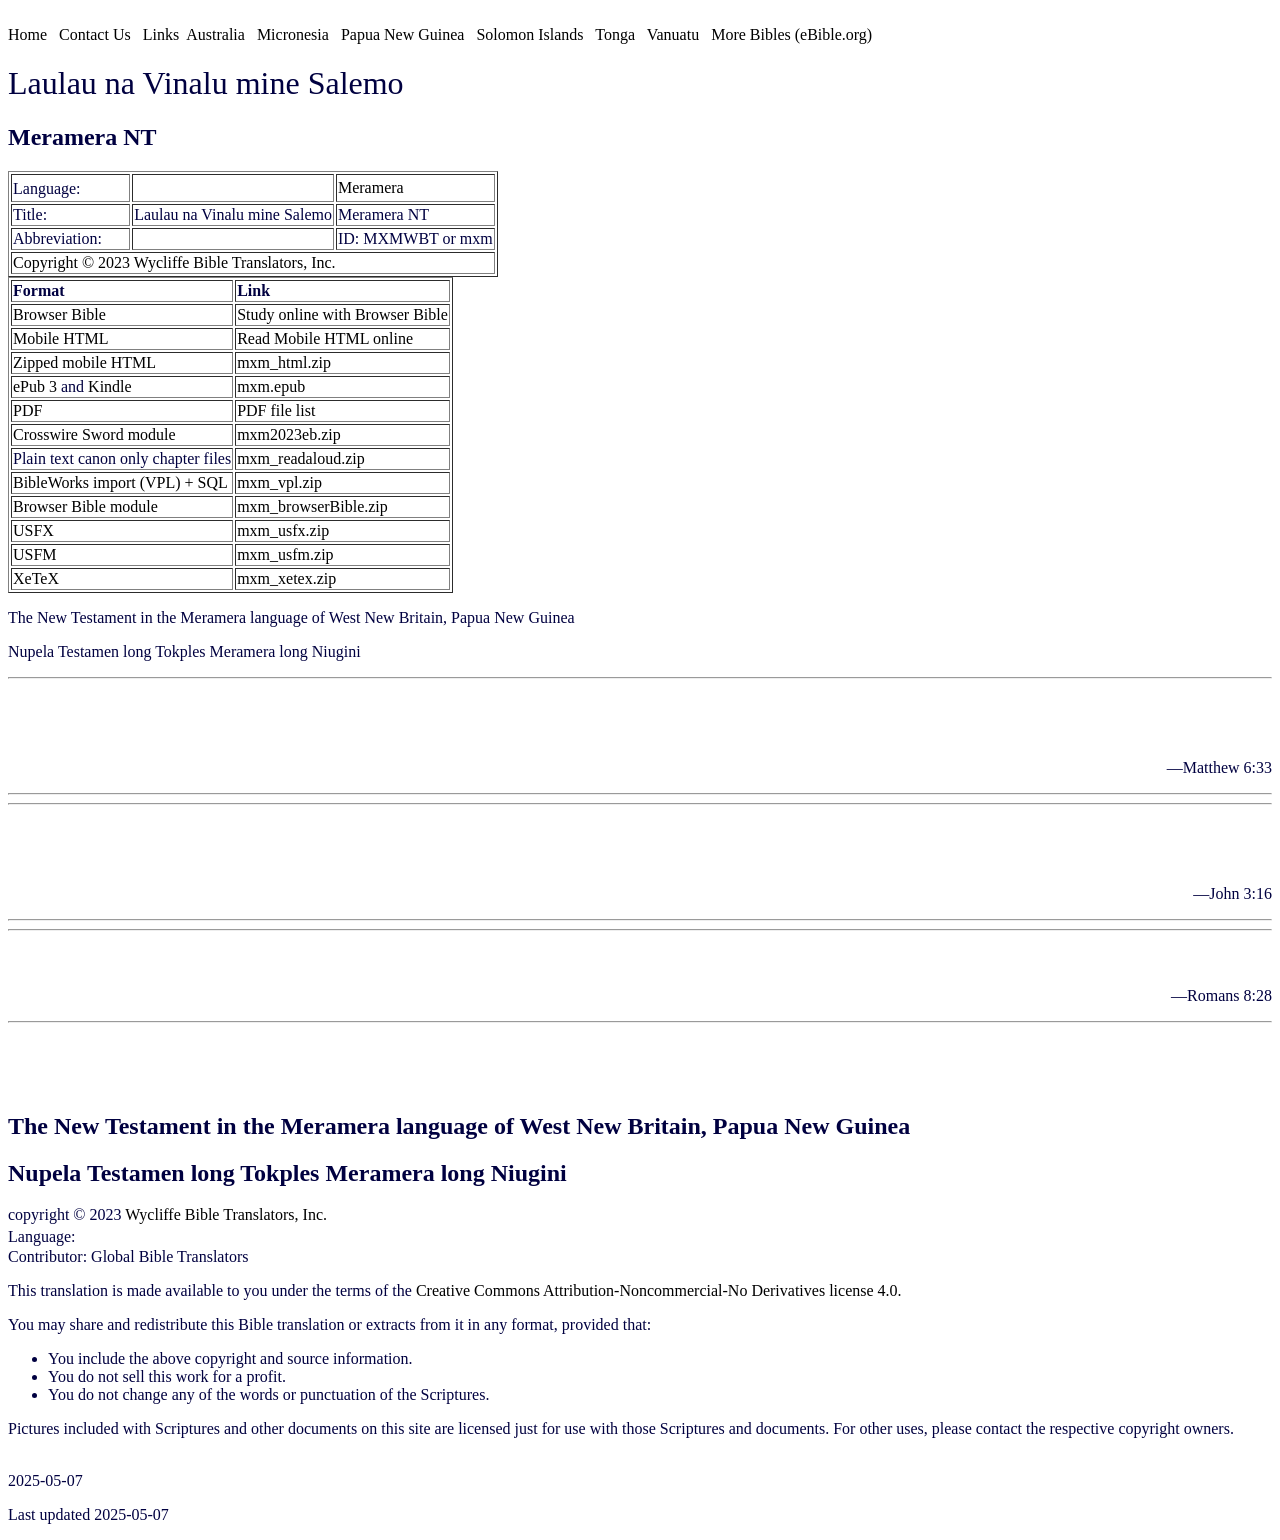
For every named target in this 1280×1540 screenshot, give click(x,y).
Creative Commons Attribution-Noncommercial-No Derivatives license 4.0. (659, 1290)
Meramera (168, 188)
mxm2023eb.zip (289, 434)
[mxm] (107, 188)
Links (161, 34)
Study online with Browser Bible (342, 314)
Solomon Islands (529, 34)
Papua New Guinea (403, 34)
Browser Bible (59, 314)
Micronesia (293, 34)
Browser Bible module (85, 506)
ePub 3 (35, 386)
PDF (27, 410)
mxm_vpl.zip (279, 482)
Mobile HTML (61, 338)
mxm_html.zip (284, 362)
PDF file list (276, 410)
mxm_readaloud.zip (301, 458)
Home (27, 34)
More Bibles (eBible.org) (791, 34)
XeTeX (36, 578)
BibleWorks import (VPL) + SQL (120, 482)
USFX (33, 530)
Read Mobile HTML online (325, 338)
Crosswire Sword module (94, 434)
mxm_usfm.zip (285, 554)
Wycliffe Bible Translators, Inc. (226, 1214)
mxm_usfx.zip (283, 530)
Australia (215, 34)
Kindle (110, 386)
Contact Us (95, 34)
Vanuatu (673, 34)
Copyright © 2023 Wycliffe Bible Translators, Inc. (174, 262)
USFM (35, 554)
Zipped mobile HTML (84, 362)
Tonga (615, 34)
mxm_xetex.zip (286, 578)
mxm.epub (271, 386)
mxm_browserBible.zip (312, 506)
